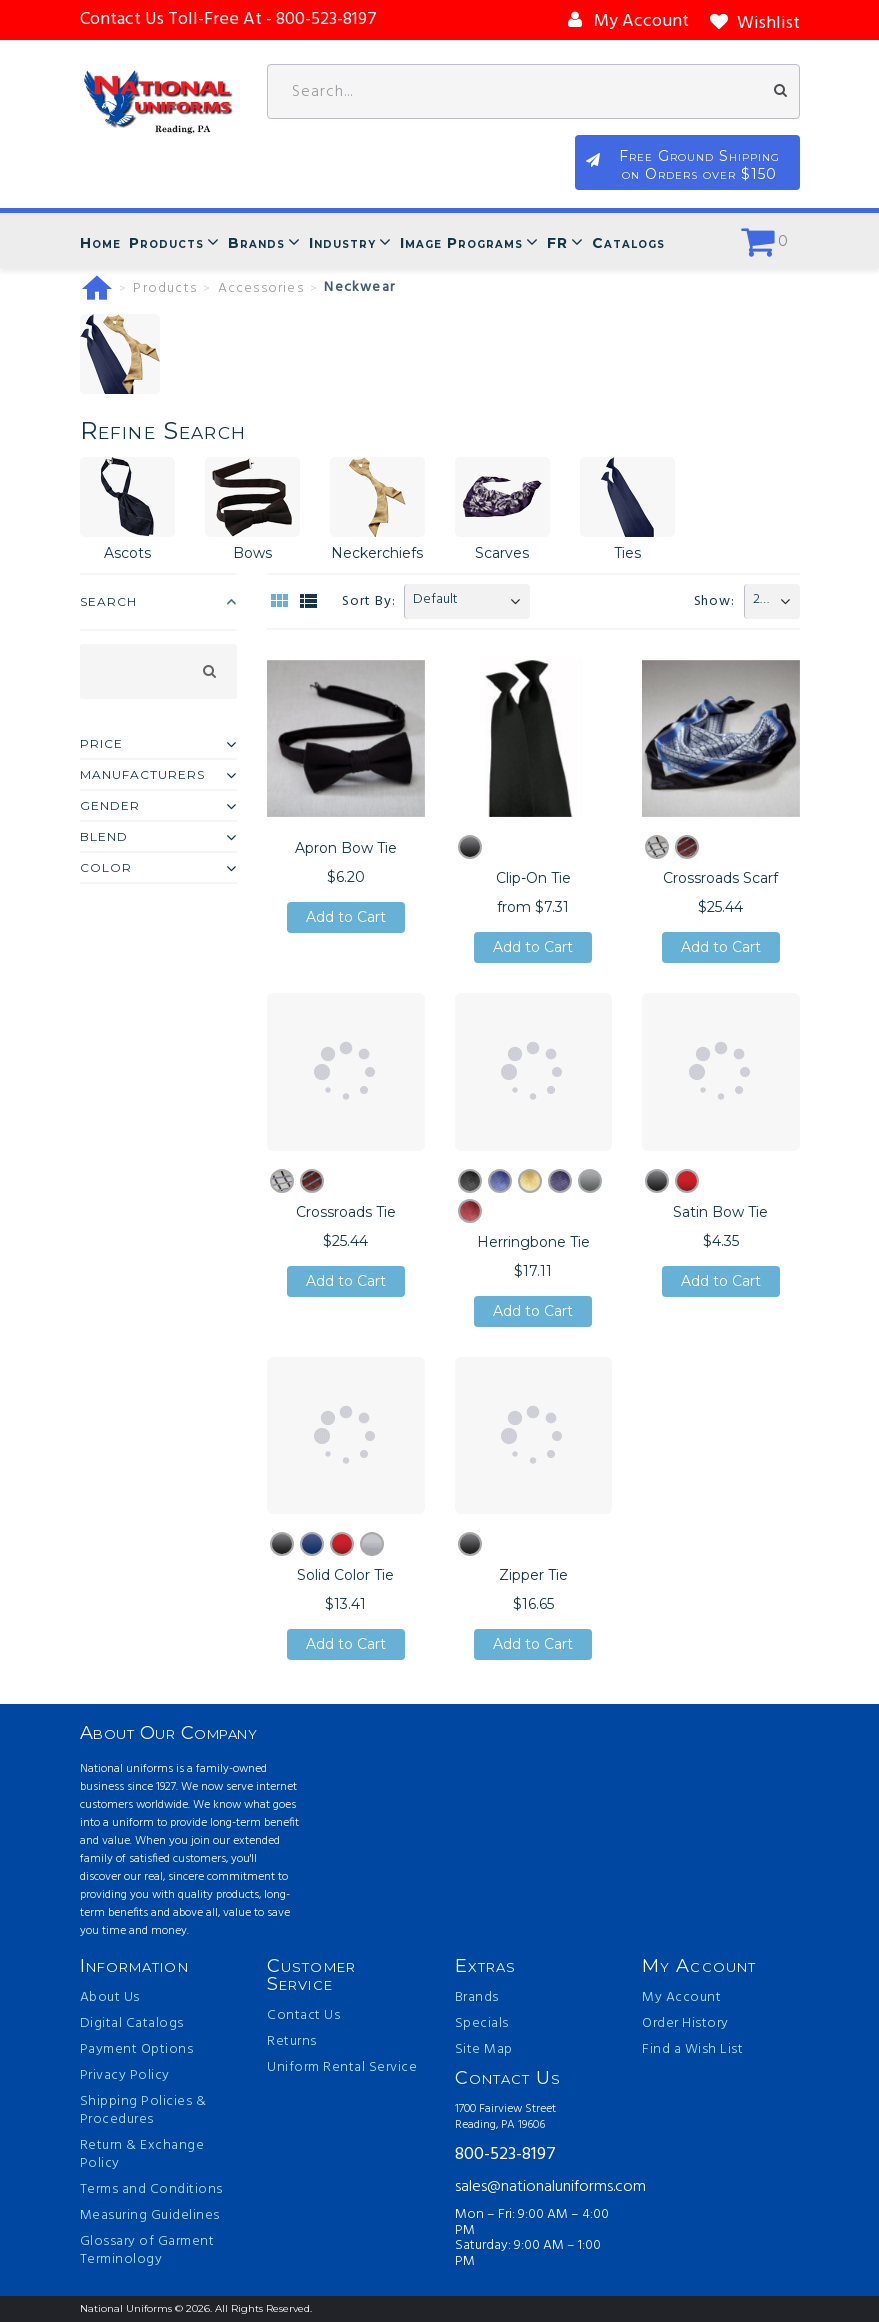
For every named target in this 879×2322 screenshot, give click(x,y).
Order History (685, 2024)
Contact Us (303, 2016)
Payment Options (137, 2050)
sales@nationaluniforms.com (534, 2187)
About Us (110, 1998)
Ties (627, 553)
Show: (714, 601)
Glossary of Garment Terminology (147, 2251)
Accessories (261, 289)
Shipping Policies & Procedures (143, 2111)
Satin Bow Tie (720, 1212)
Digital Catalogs (132, 2024)
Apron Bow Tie (346, 848)
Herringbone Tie (533, 1242)
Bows (252, 553)
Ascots (127, 553)
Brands (256, 243)
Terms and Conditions (151, 2190)
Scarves (502, 553)
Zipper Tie (533, 1575)
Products (166, 243)
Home (100, 243)
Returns (292, 2042)
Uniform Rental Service (342, 2068)
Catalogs (628, 243)
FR (557, 243)
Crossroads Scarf (720, 878)
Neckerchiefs (377, 553)
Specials (482, 2024)
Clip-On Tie (533, 878)
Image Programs (461, 243)
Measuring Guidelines (150, 2216)
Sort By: (368, 601)
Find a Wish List (692, 2050)
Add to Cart (346, 917)
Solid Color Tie (345, 1575)
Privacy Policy (125, 2076)
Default (435, 599)
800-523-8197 (505, 2155)
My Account (681, 1998)
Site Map (484, 2050)
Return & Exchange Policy (142, 2155)
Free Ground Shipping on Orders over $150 (699, 165)
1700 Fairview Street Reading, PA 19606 (505, 2117)
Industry (342, 243)
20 (760, 599)
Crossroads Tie (346, 1212)
